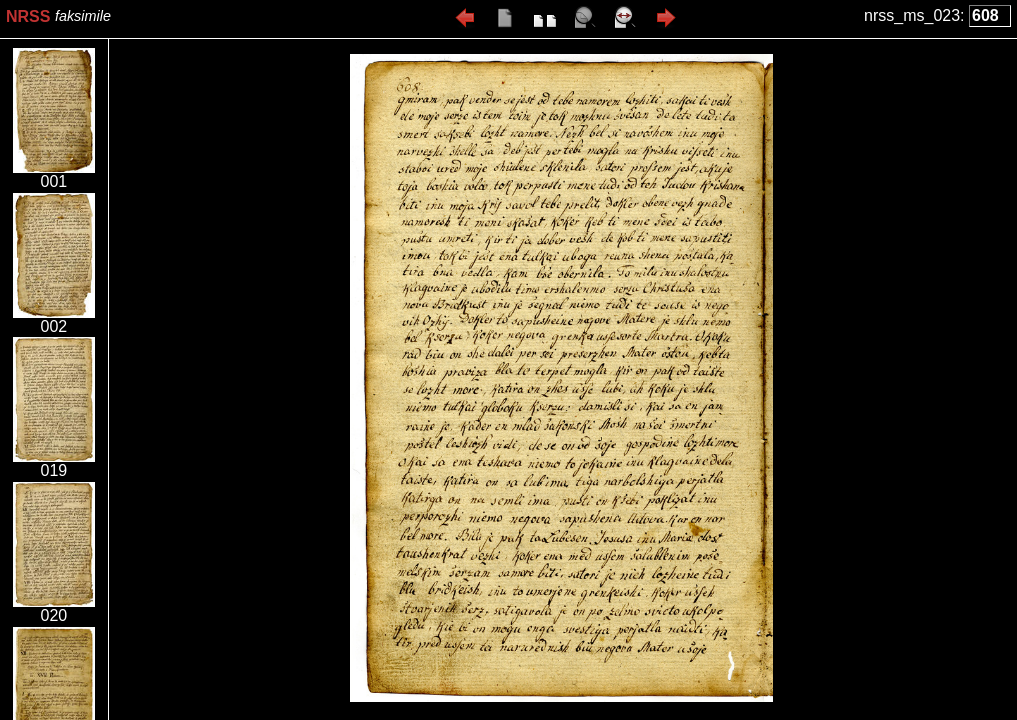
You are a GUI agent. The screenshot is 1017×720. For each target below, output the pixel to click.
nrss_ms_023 (912, 15)
